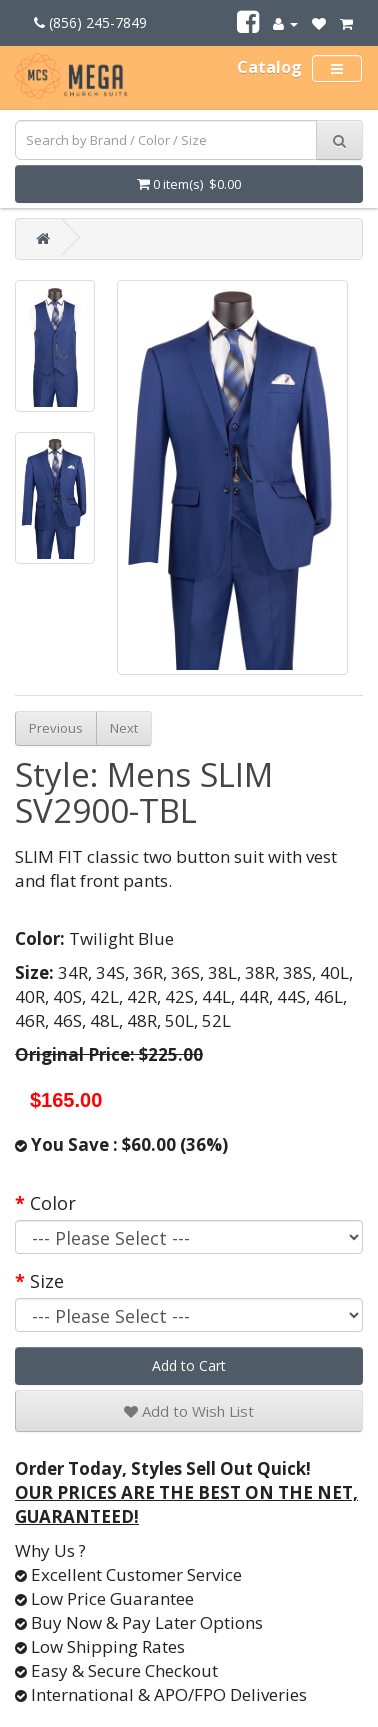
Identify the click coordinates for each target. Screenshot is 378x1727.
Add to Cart (189, 1365)
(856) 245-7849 (90, 22)
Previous (56, 728)
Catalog (269, 67)
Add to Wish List (189, 1411)
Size (47, 1281)
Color (53, 1203)
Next (124, 728)
